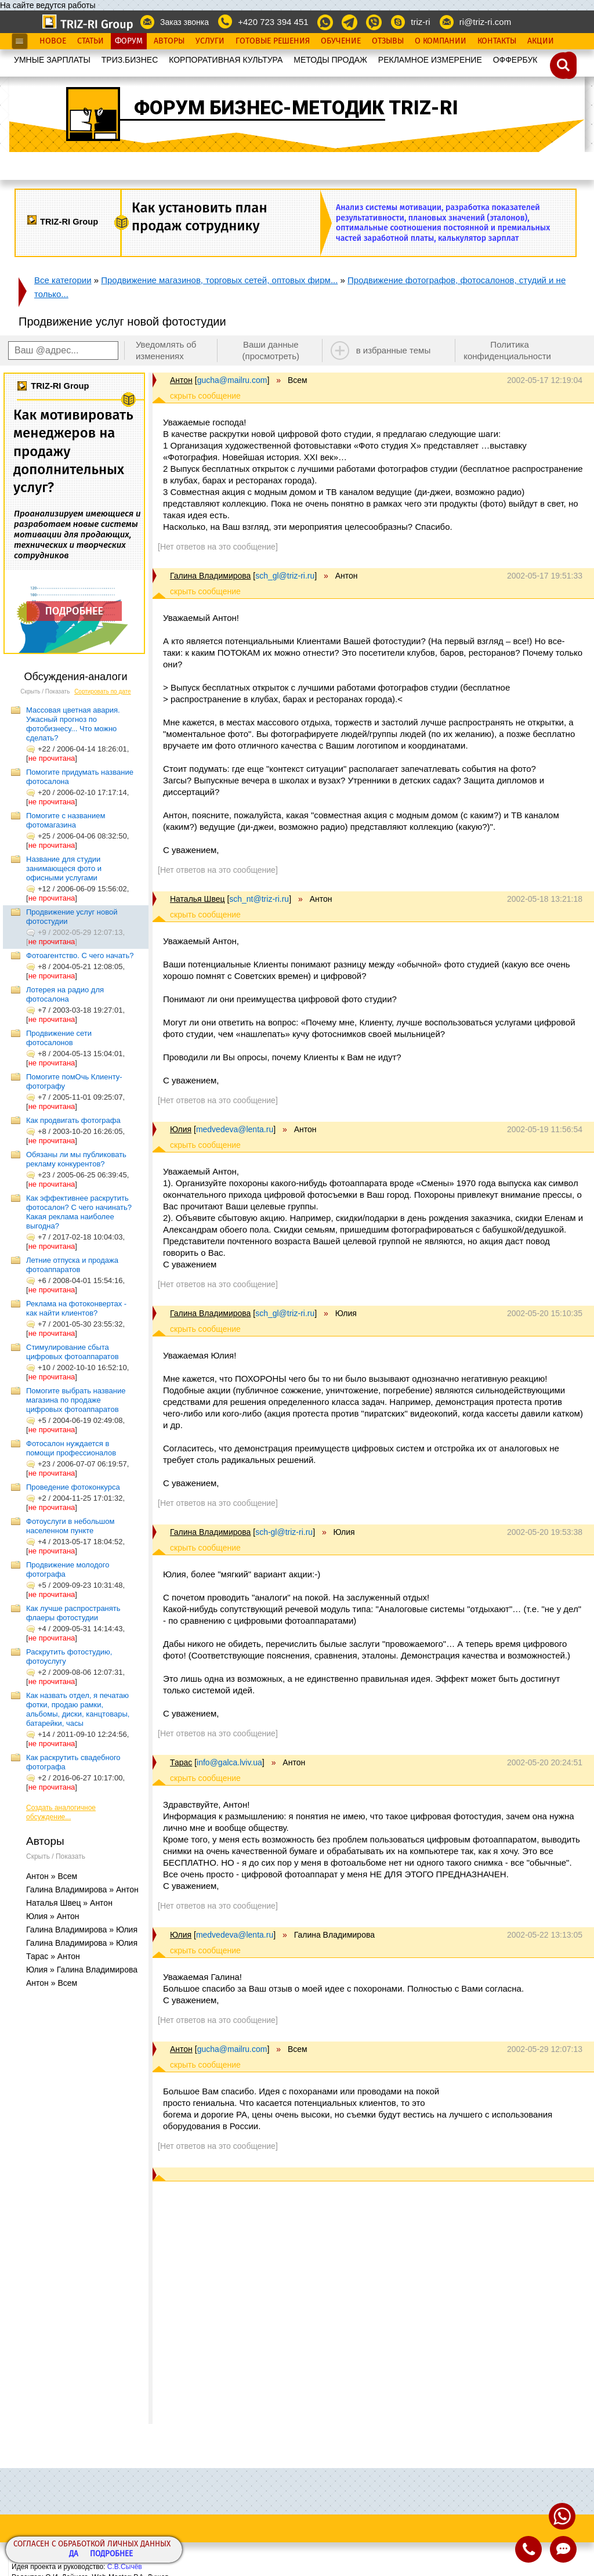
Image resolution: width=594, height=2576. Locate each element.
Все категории (63, 280)
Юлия (180, 1129)
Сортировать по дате (102, 691)
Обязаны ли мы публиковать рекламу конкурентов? (76, 1159)
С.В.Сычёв (124, 2567)
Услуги (209, 41)
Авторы (169, 41)
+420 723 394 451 (273, 22)
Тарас (181, 1762)
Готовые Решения (273, 41)
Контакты (496, 41)
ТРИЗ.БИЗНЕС (130, 59)
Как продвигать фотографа (73, 1120)
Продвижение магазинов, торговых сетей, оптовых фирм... (219, 280)
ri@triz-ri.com (485, 22)
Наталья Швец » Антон (69, 1902)
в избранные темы (393, 350)
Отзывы (388, 41)
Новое (52, 41)
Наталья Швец (197, 899)
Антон (181, 380)
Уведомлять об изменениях (166, 350)
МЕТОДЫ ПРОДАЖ (330, 59)
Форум (129, 41)
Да (73, 2554)
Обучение (341, 41)
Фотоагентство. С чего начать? (80, 955)
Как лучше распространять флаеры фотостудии (73, 1613)
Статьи (90, 41)
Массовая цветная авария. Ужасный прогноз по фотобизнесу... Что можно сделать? (73, 724)
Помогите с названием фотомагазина (65, 820)
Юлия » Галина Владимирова (81, 1969)
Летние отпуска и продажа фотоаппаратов (72, 1265)
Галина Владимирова (210, 575)
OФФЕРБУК (515, 59)
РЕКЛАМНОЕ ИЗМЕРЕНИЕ (430, 59)
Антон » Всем (51, 1876)
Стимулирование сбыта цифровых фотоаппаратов (72, 1352)
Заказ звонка (184, 22)
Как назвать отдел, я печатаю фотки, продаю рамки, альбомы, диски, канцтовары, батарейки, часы (77, 1709)
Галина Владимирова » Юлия (81, 1929)
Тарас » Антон (53, 1956)
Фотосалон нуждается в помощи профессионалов (71, 1448)
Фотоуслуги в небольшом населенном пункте (70, 1526)
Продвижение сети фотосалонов (59, 1038)
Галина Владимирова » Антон (82, 1889)
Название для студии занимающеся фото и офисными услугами (64, 868)
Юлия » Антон (52, 1916)
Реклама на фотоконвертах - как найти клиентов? (76, 1308)
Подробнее (111, 2554)
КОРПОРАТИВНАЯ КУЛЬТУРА (225, 59)
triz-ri (420, 22)
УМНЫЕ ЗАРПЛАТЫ (52, 59)
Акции (540, 41)
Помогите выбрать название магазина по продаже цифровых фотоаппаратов (76, 1400)
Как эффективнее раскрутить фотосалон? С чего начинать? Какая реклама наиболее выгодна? (79, 1212)
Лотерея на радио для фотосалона (65, 994)
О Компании (440, 41)
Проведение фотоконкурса (73, 1487)
